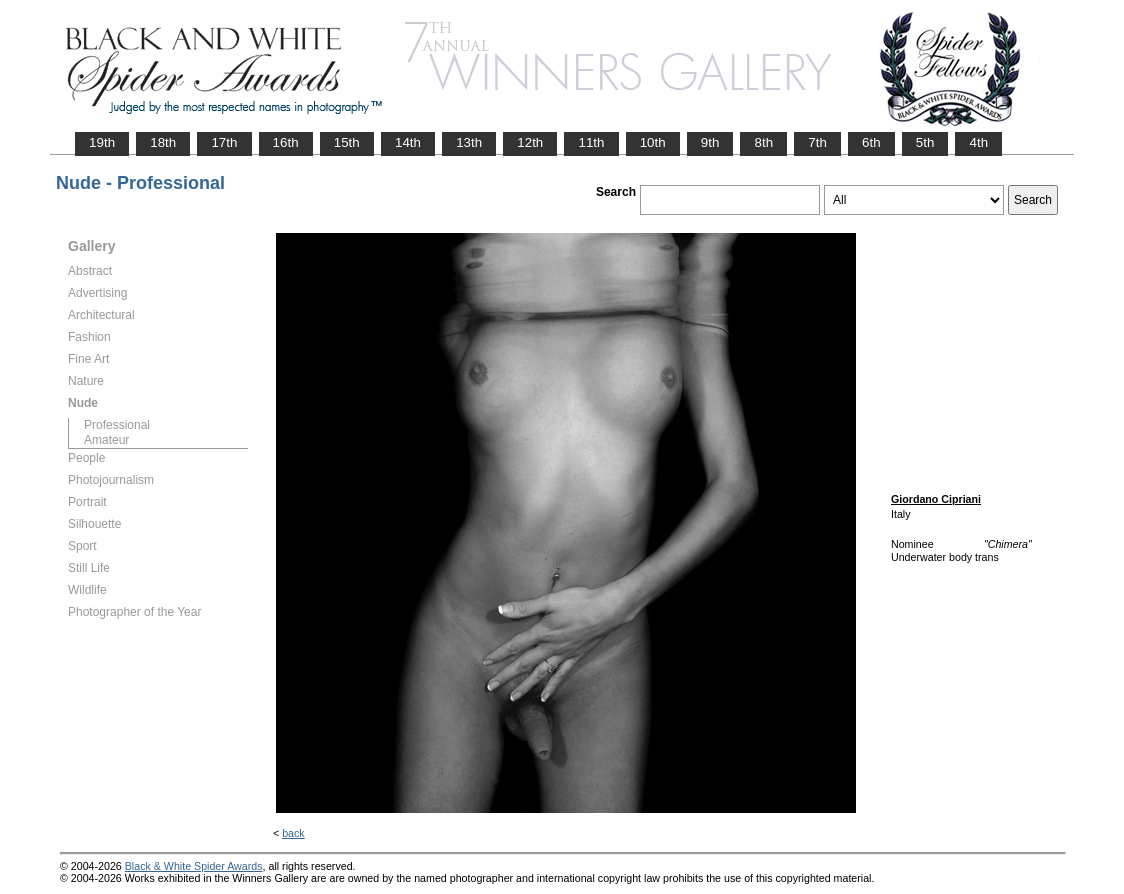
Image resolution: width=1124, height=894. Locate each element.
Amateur (106, 440)
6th (871, 142)
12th (530, 142)
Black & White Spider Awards (194, 866)
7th (817, 142)
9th (710, 142)
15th (347, 142)
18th (163, 142)
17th (224, 142)
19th (102, 142)
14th (408, 142)
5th (925, 142)
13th (469, 142)
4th (978, 142)
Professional (117, 425)
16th (286, 142)
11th (591, 142)
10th (653, 142)
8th (763, 142)
